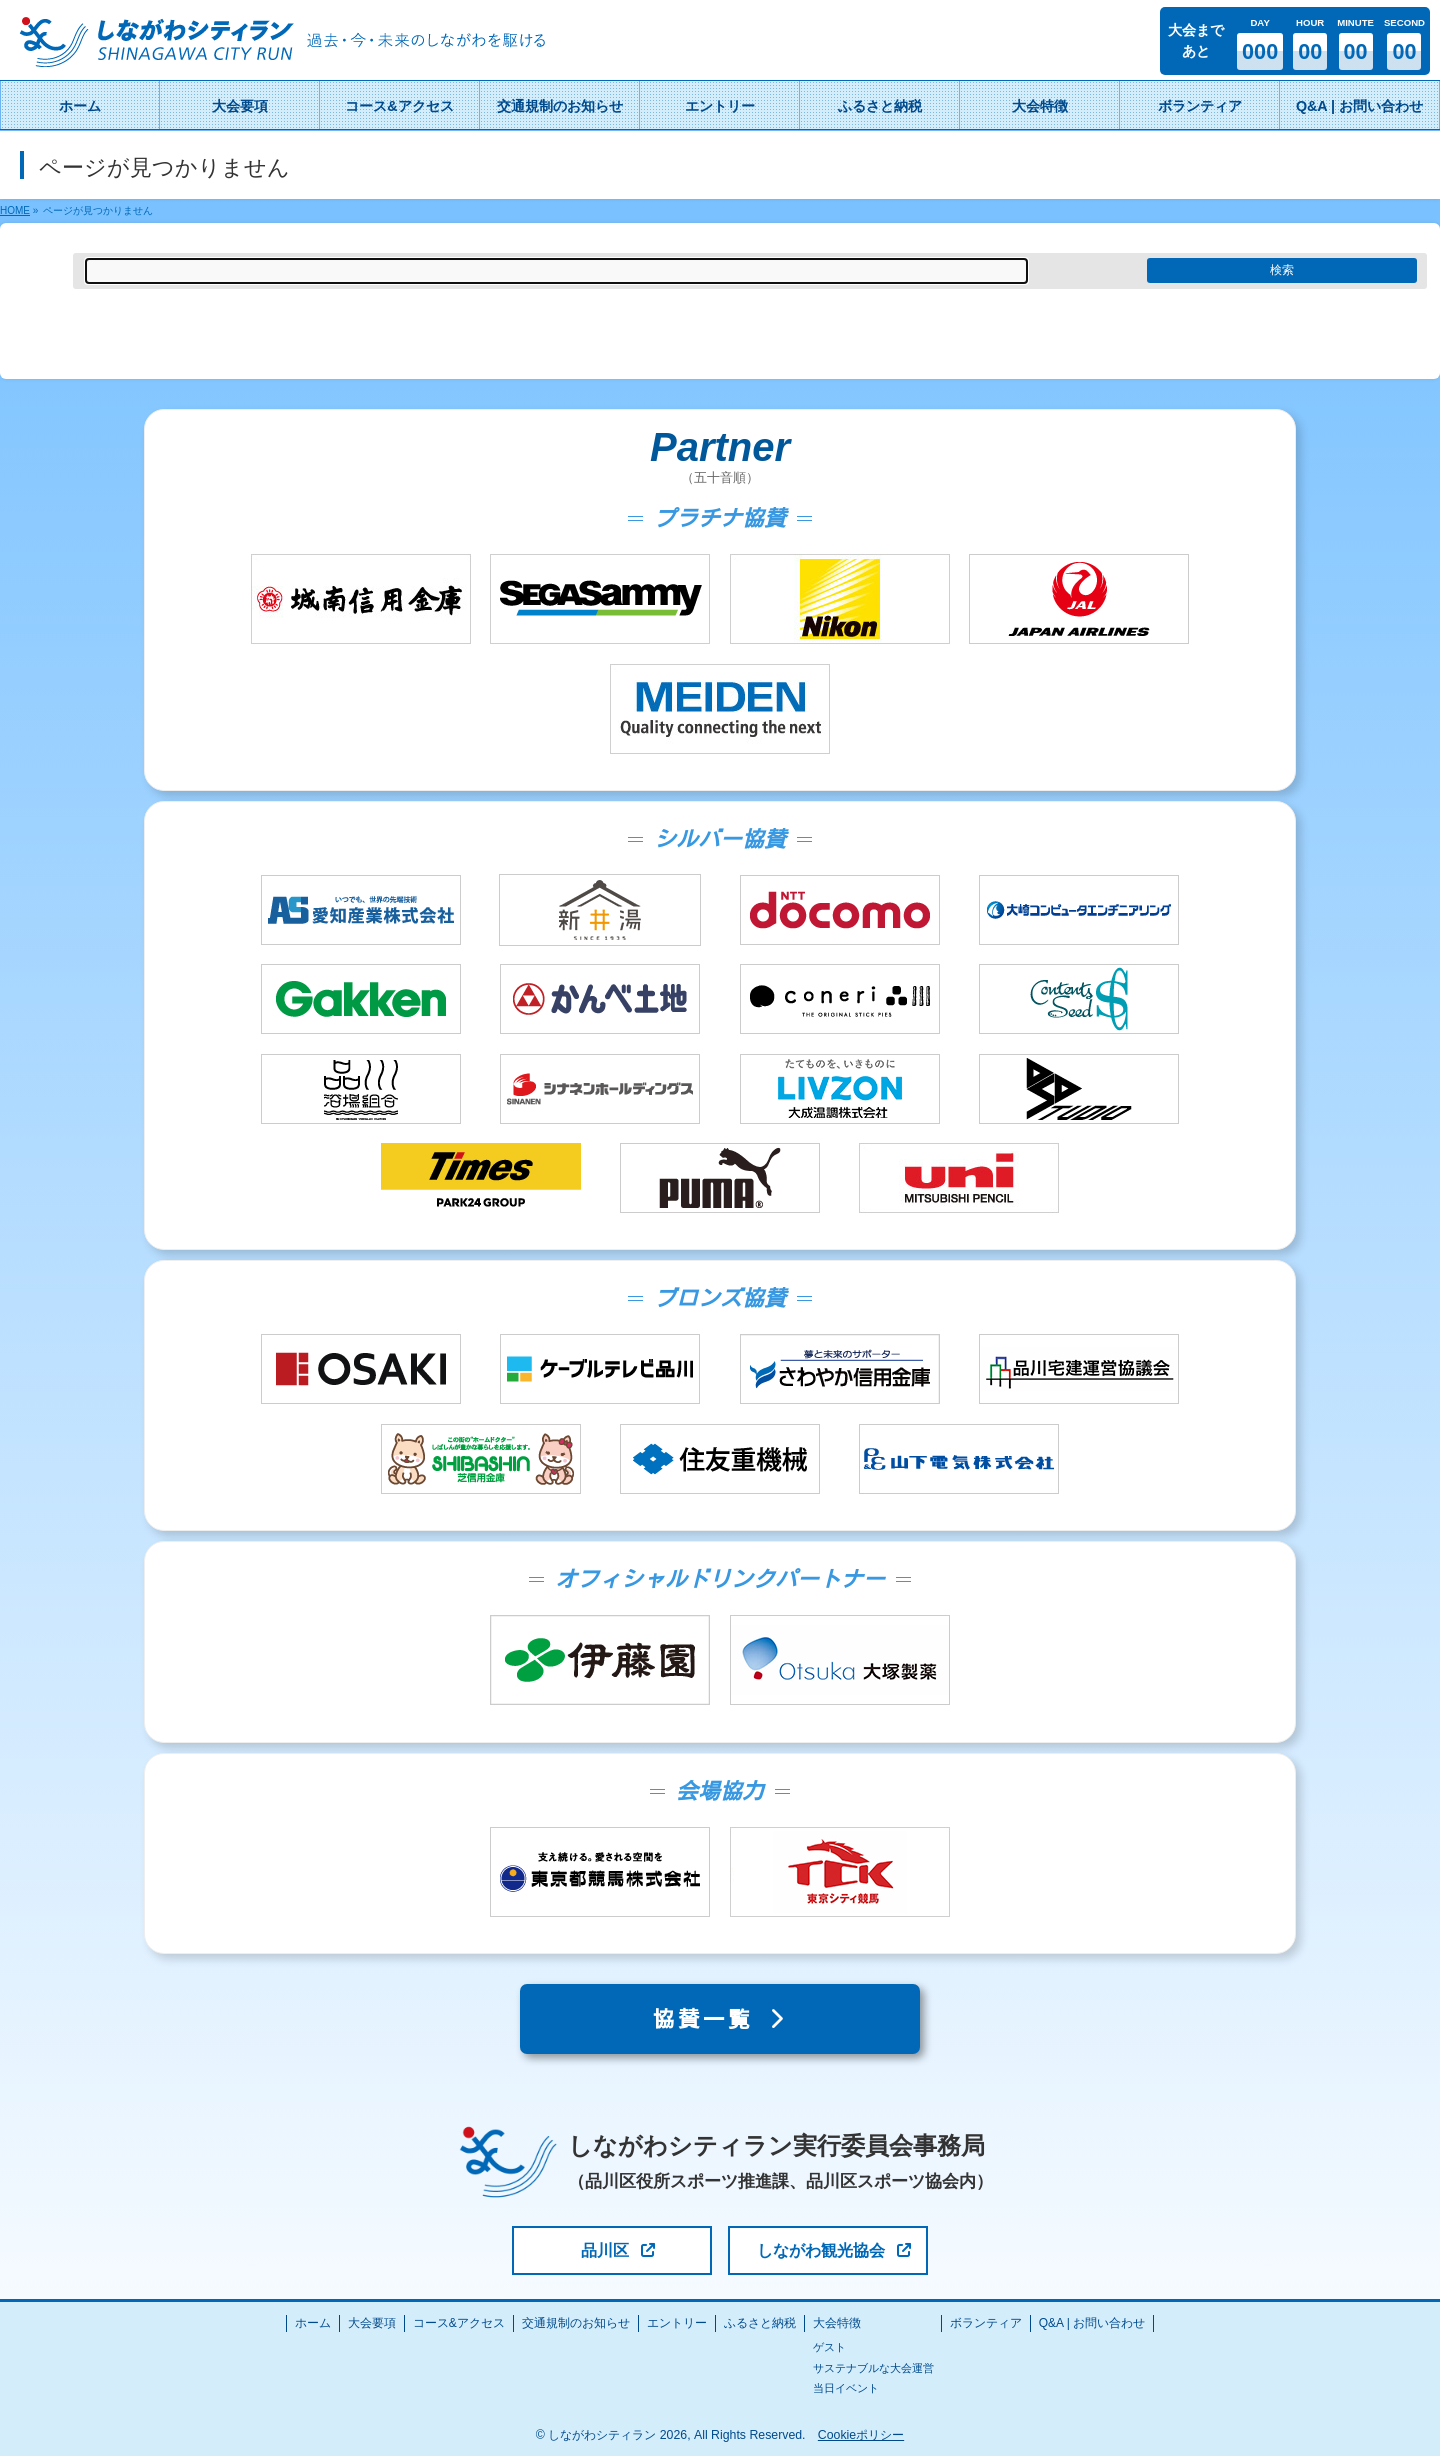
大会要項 (372, 2323)
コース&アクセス (459, 2323)
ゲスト (829, 2347)
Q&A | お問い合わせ (1092, 2323)
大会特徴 (837, 2323)
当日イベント (846, 2388)
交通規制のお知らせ (576, 2323)
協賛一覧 (720, 2019)
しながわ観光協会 (834, 2250)
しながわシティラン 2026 (617, 2435)
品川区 (618, 2250)
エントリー (677, 2323)
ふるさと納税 (760, 2323)
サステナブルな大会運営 (873, 2368)
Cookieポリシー (861, 2435)
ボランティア (986, 2323)
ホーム (313, 2323)
